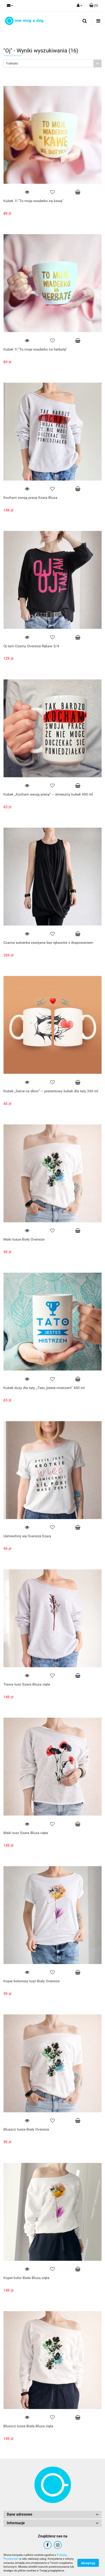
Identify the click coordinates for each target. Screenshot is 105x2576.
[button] (94, 5)
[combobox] (52, 63)
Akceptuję (88, 2563)
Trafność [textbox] (12, 63)
